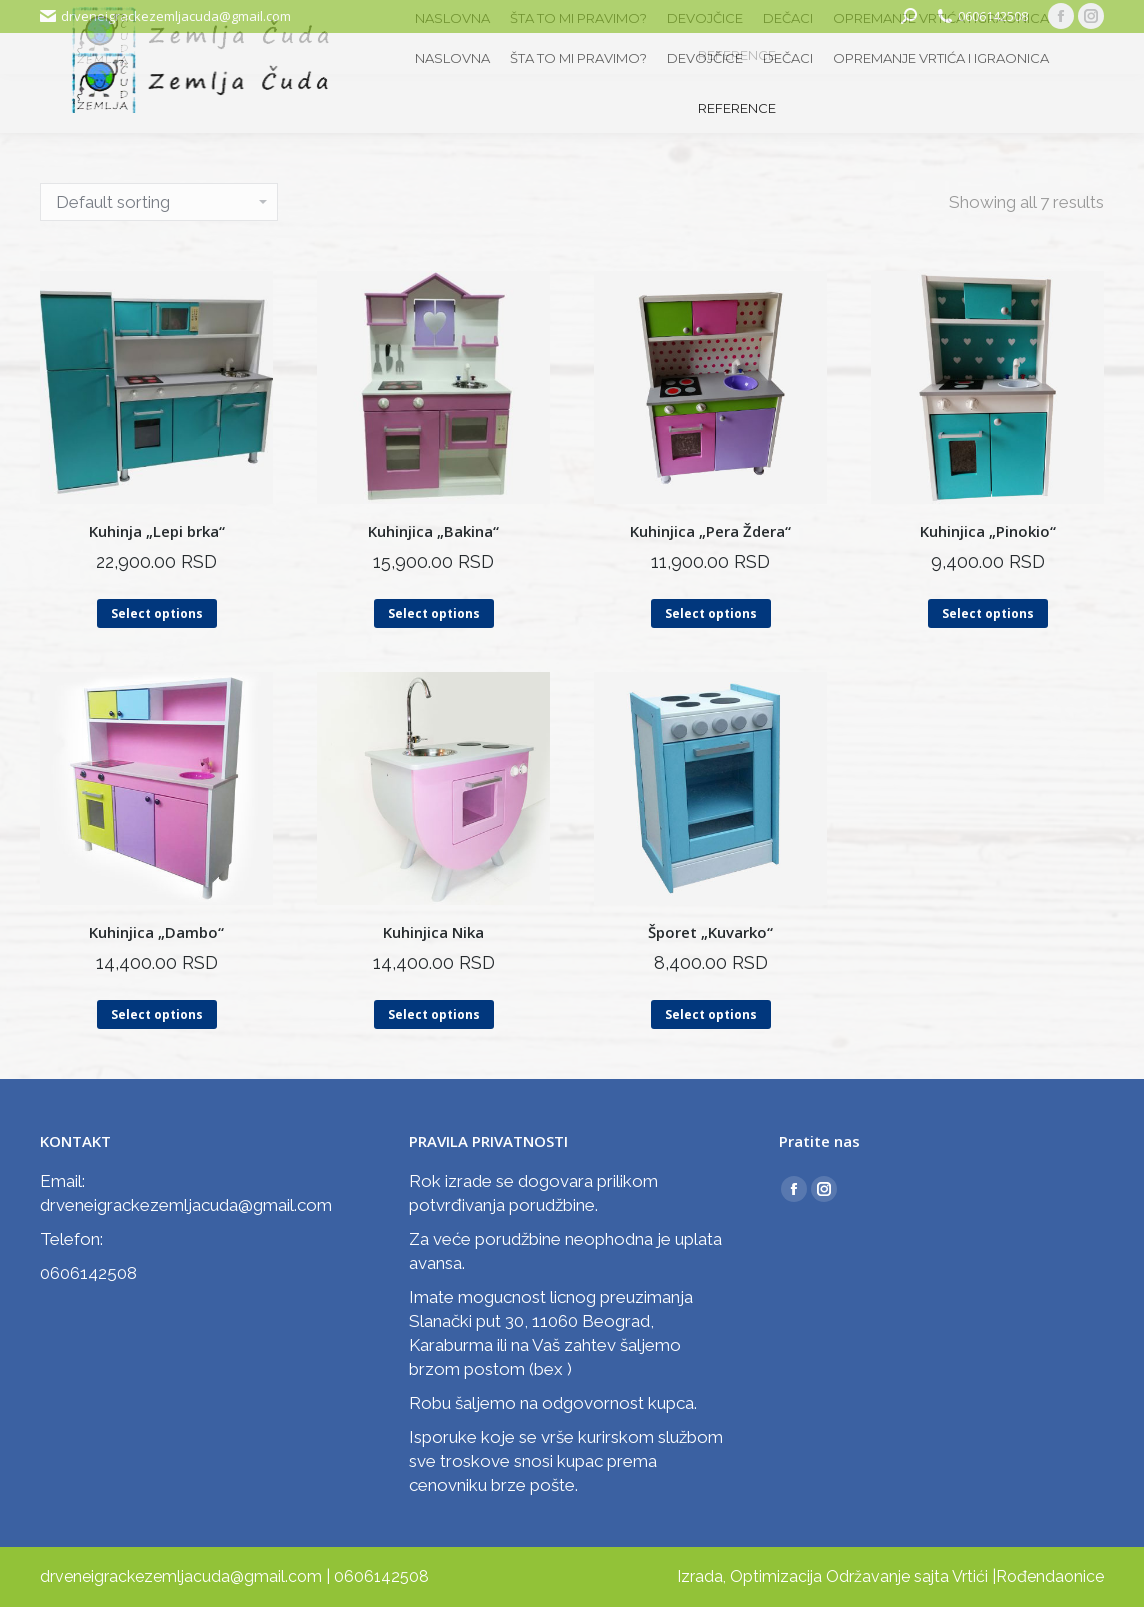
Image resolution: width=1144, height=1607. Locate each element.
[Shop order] (159, 202)
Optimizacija (776, 1576)
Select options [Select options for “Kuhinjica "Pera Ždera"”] (711, 613)
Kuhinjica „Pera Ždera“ (710, 531)
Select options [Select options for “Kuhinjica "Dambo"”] (157, 1014)
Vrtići (970, 1576)
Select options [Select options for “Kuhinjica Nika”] (434, 1014)
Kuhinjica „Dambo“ (156, 932)
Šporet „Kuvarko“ (710, 932)
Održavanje (868, 1576)
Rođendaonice (1050, 1576)
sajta (931, 1576)
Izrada (700, 1576)
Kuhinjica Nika (433, 932)
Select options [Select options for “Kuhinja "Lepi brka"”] (157, 613)
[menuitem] (452, 58)
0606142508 (993, 16)
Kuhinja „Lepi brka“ (157, 531)
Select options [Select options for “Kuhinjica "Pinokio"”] (988, 613)
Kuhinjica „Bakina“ (433, 531)
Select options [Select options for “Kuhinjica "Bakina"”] (434, 613)
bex (548, 1369)
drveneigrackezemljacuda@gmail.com (176, 16)
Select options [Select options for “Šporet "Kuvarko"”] (711, 1014)
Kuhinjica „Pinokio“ (988, 531)
